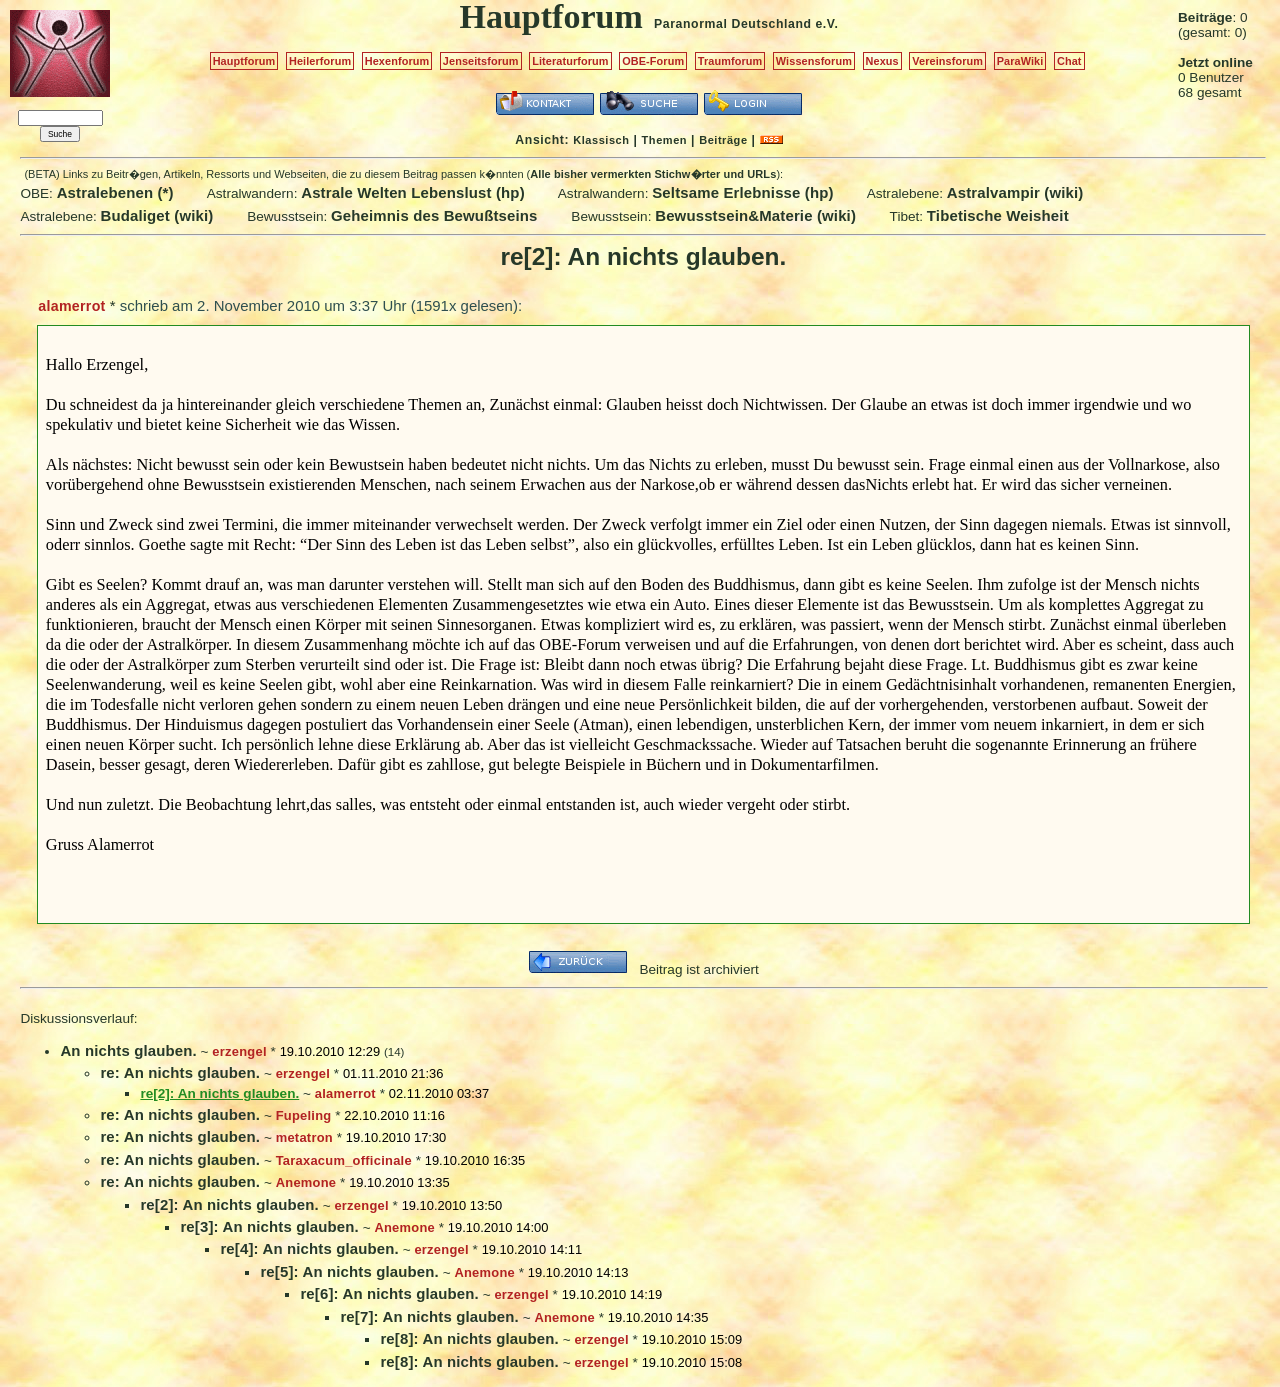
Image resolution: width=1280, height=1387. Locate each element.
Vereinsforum (947, 61)
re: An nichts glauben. (180, 1072)
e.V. (826, 24)
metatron (304, 1137)
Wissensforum (814, 61)
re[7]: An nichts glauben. (429, 1316)
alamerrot (71, 306)
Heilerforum (320, 61)
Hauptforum (244, 61)
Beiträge (723, 140)
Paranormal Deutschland (733, 24)
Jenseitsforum (481, 61)
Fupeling (304, 1115)
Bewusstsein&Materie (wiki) (755, 215)
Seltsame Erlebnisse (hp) (742, 192)
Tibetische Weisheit (998, 215)
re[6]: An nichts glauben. (389, 1293)
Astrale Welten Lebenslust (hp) (413, 192)
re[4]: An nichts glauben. (309, 1248)
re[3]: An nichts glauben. (269, 1226)
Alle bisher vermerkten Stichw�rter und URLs (653, 174)
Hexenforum (397, 61)
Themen (664, 140)
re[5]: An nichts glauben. (349, 1271)
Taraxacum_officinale (344, 1160)
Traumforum (730, 61)
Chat (1069, 61)
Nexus (882, 61)
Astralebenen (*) (115, 192)
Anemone (306, 1182)
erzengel (239, 1051)
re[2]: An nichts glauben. (229, 1204)
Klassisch (601, 140)
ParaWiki (1020, 61)
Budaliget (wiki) (157, 215)
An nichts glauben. (128, 1050)
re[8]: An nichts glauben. (469, 1338)
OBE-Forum (653, 61)
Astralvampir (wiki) (1015, 192)
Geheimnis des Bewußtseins (434, 215)
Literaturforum (570, 61)
